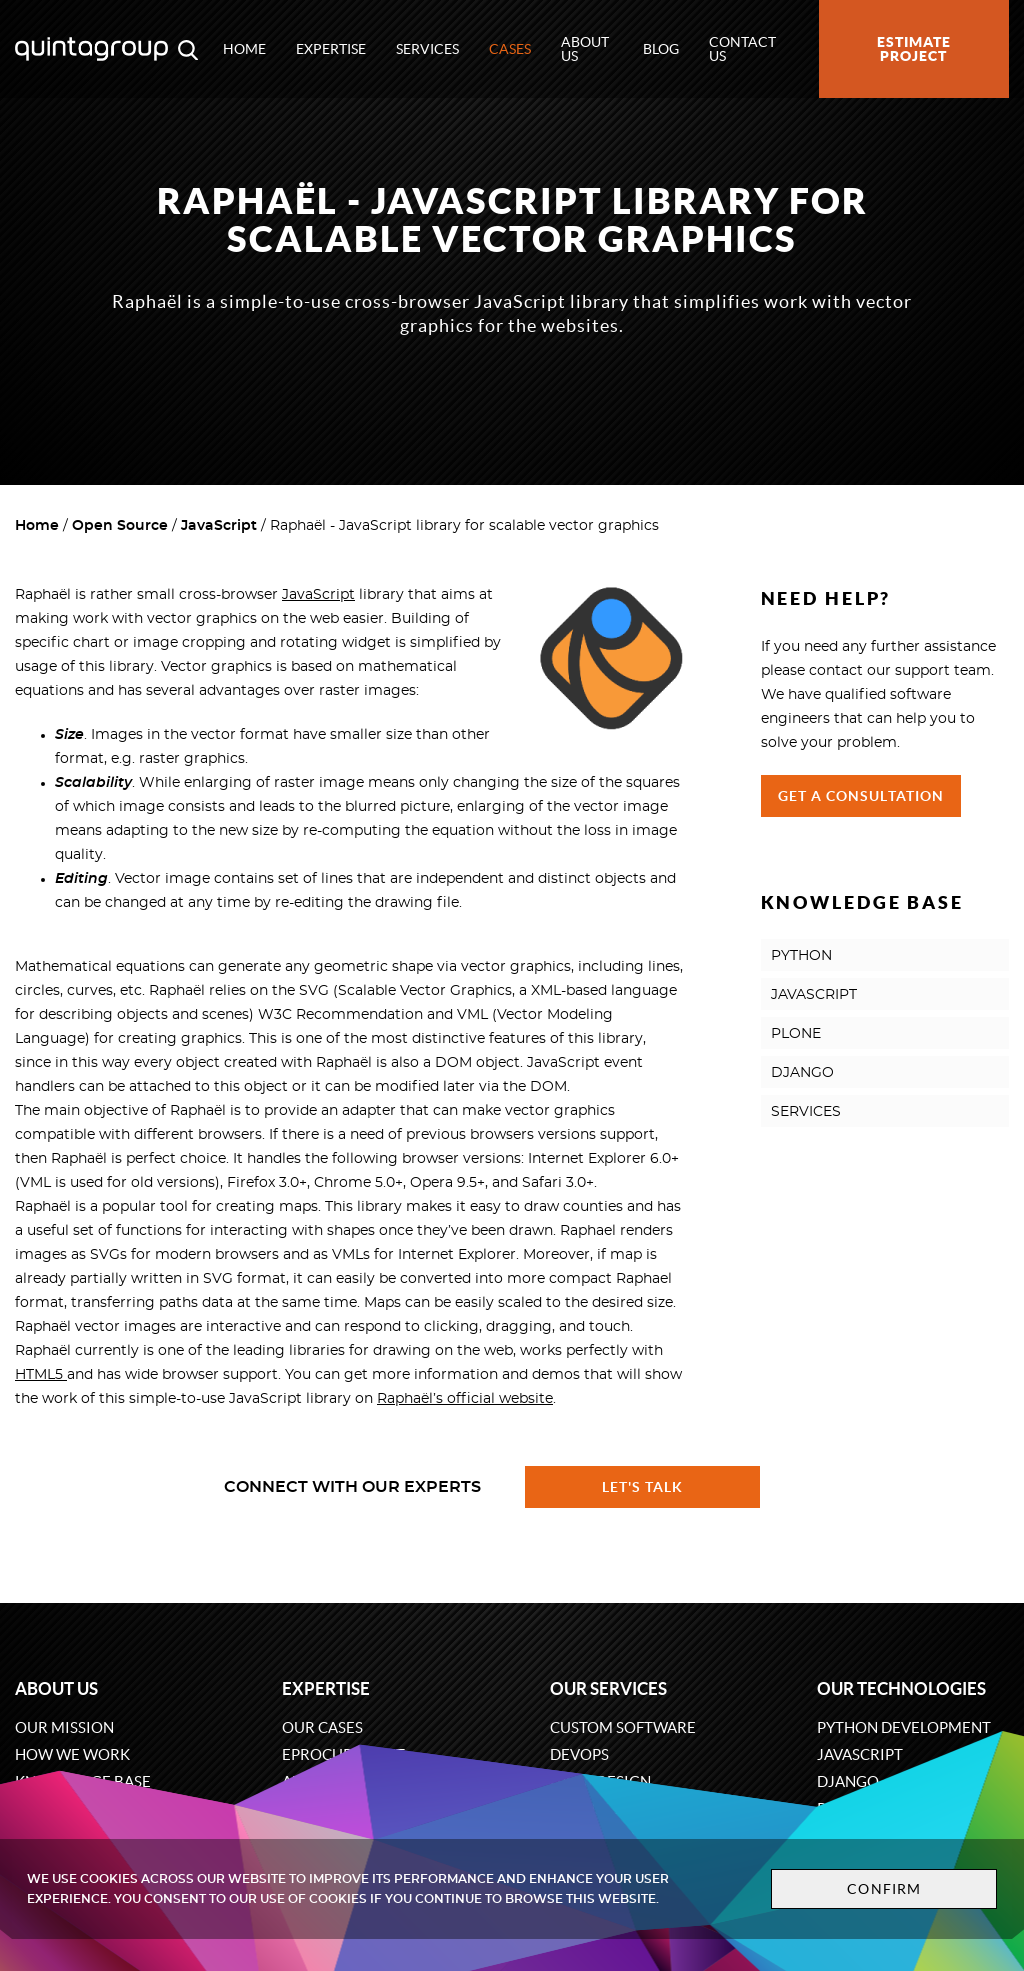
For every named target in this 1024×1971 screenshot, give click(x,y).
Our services (608, 1688)
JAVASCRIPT (814, 995)
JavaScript (219, 526)
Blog (661, 49)
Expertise (331, 49)
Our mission (64, 1727)
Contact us (742, 49)
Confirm (884, 1889)
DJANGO (802, 1073)
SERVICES (806, 1112)
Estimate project (914, 49)
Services (427, 49)
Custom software (623, 1727)
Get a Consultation (861, 796)
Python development (904, 1727)
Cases (510, 49)
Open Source (120, 526)
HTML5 (41, 1375)
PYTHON (801, 956)
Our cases (322, 1727)
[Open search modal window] (188, 49)
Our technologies (901, 1688)
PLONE (796, 1034)
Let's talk (643, 1487)
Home (244, 49)
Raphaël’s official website (465, 1399)
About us (585, 49)
